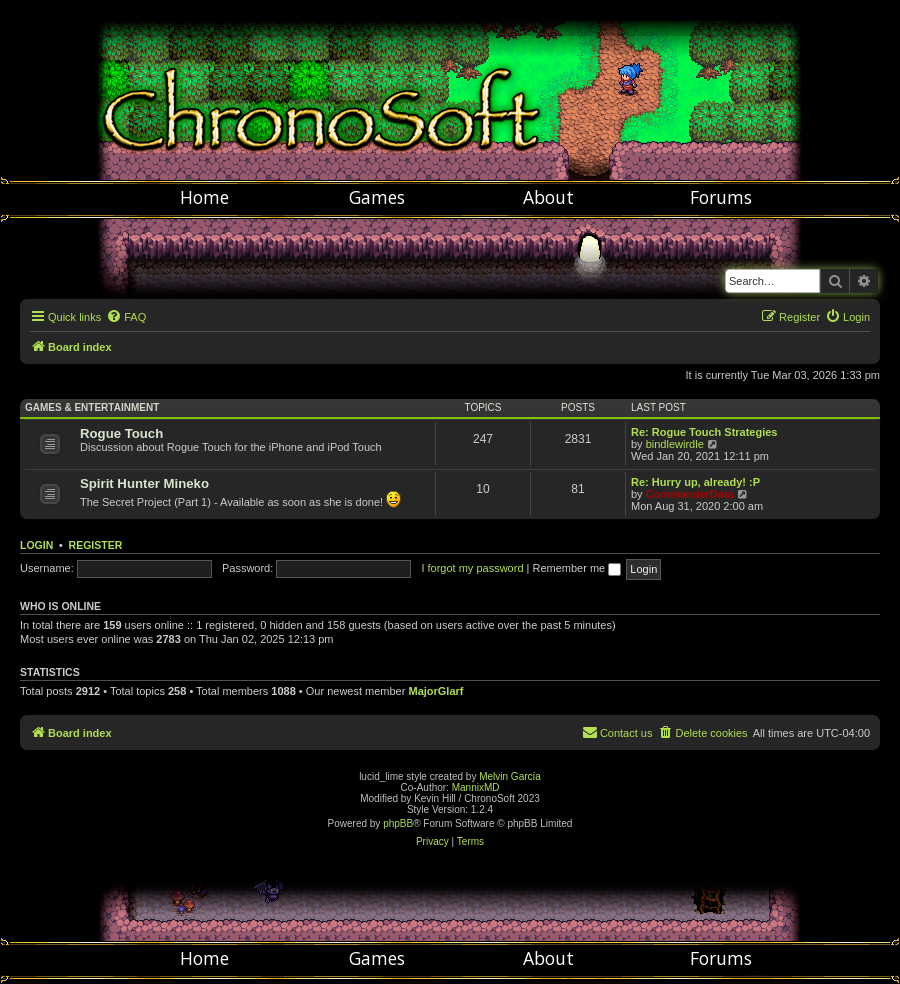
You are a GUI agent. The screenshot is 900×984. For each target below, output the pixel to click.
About (548, 197)
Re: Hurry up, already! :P (695, 482)
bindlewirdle (675, 444)
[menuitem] (126, 317)
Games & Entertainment (92, 407)
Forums (721, 197)
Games (377, 197)
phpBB (398, 823)
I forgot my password (472, 568)
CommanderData (690, 494)
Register (96, 545)
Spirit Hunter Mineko (144, 483)
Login (36, 545)
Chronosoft (450, 90)
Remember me (576, 568)
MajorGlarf (435, 691)
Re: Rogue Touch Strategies (704, 432)
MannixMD (476, 787)
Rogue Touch (121, 433)
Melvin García (510, 776)
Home (204, 197)
